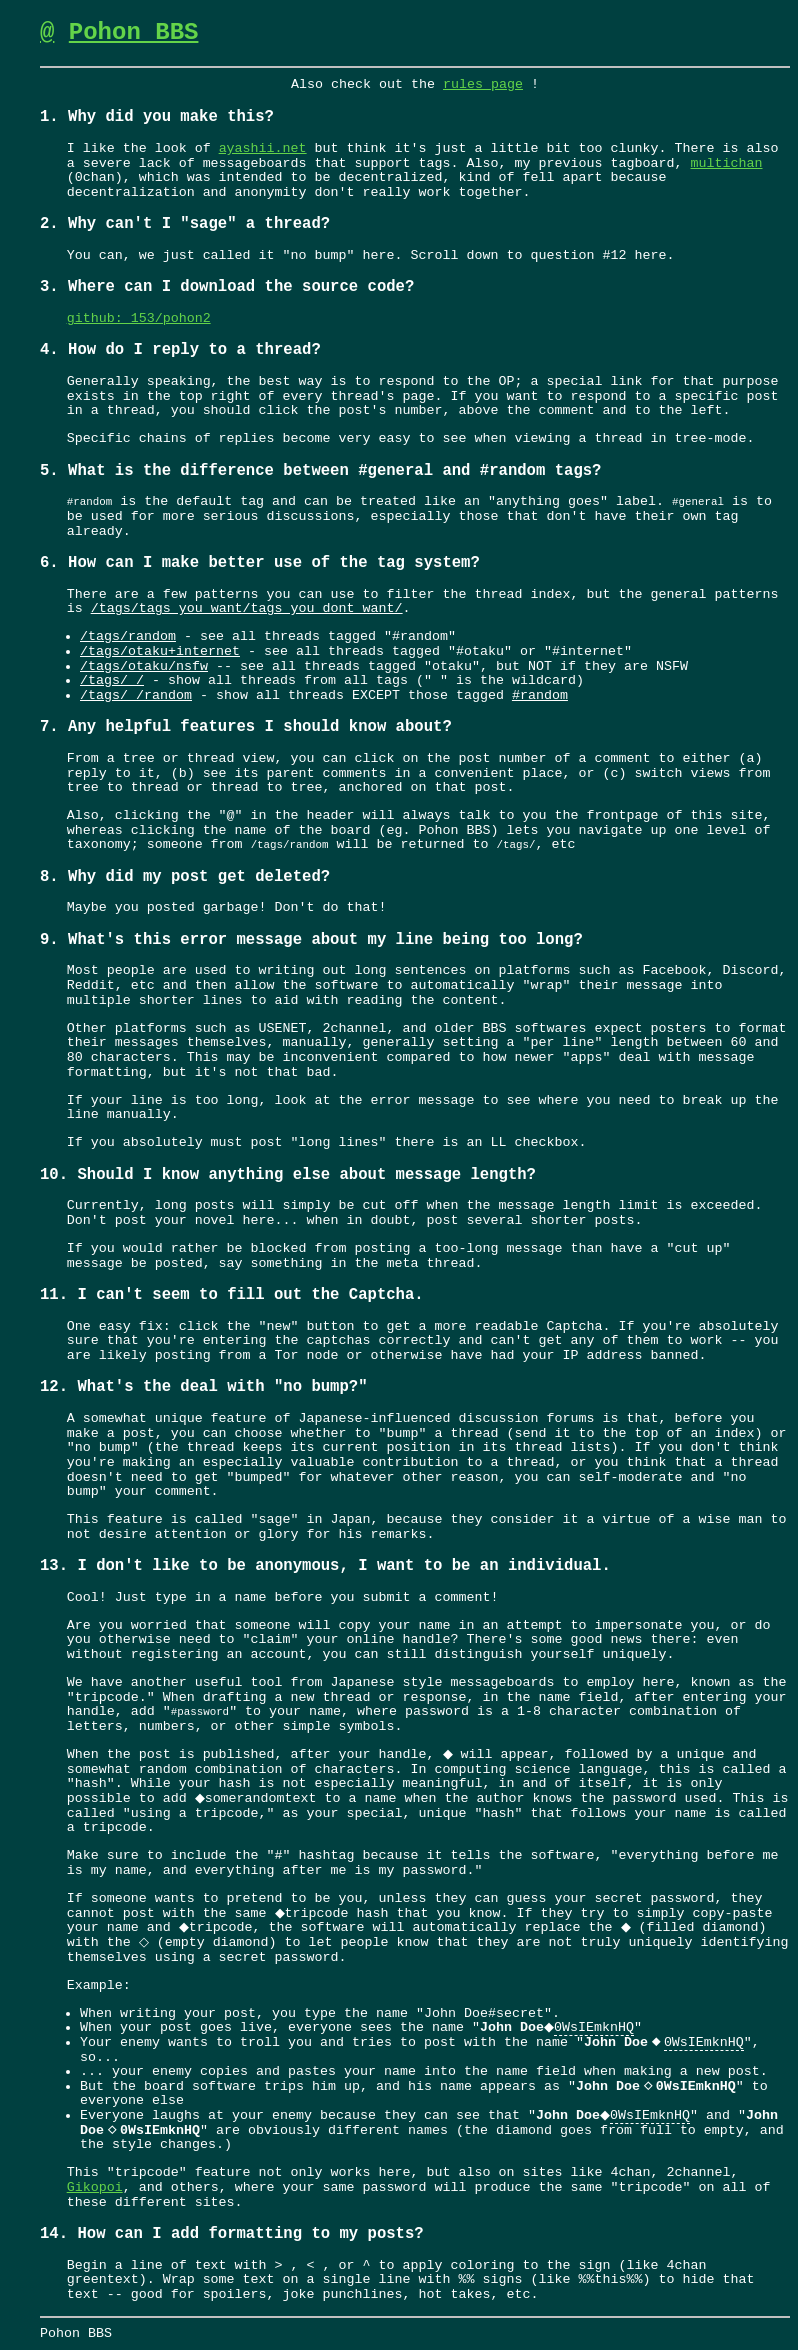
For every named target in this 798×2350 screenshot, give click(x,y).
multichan (726, 164)
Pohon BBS (134, 32)
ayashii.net (263, 149)
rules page (483, 85)
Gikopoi (95, 2188)
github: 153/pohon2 (139, 319)
